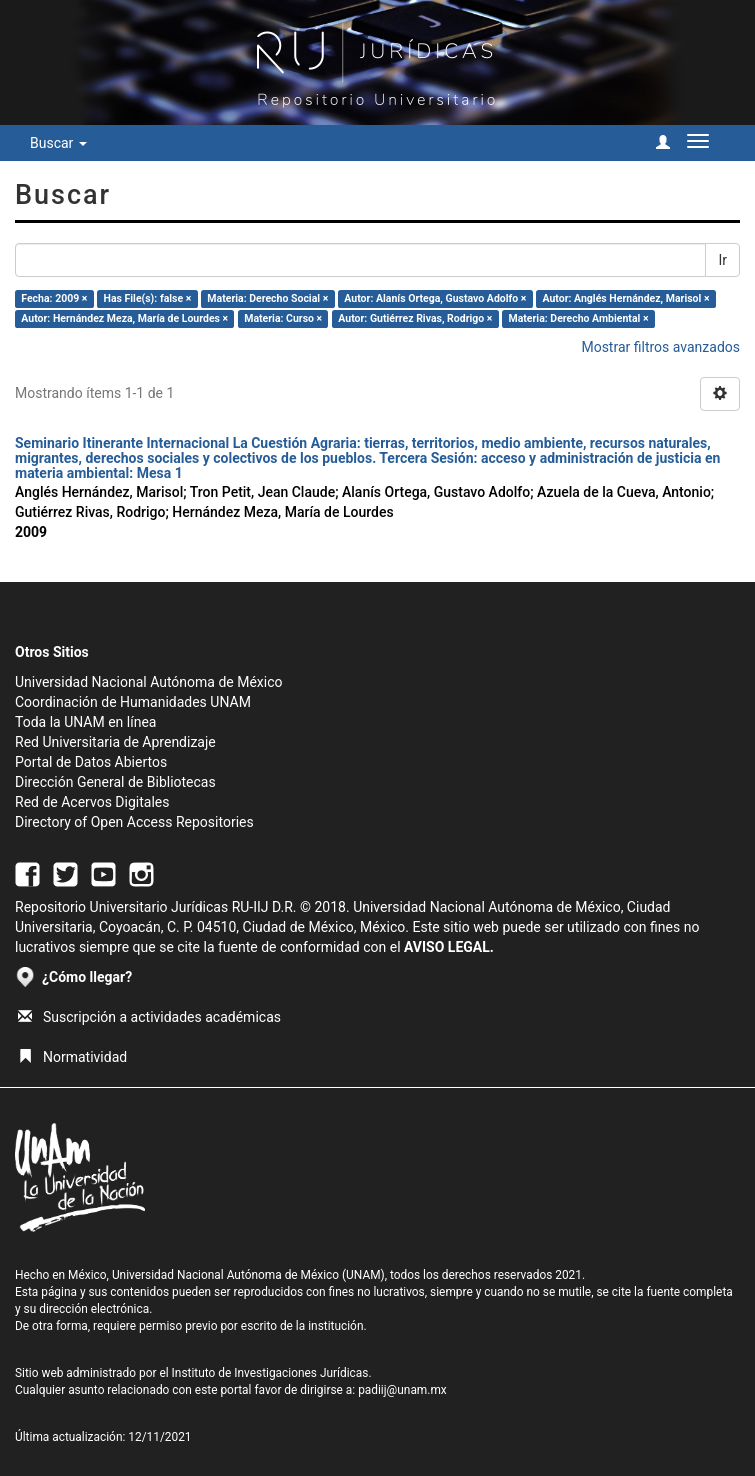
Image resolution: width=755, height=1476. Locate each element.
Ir (722, 260)
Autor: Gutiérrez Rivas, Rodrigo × (415, 318)
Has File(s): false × (148, 298)
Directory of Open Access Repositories (134, 822)
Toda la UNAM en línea (85, 722)
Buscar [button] (58, 143)
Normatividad (72, 1057)
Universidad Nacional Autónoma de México (149, 682)
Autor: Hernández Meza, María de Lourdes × (124, 318)
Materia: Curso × (283, 318)
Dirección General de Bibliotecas (115, 782)
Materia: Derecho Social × (267, 298)
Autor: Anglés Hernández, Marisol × (625, 298)
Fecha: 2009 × (54, 298)
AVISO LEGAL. (449, 947)
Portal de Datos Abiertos (91, 762)
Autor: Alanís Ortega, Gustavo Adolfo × (435, 298)
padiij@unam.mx (402, 1390)
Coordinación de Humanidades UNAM (133, 702)
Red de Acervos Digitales (92, 802)
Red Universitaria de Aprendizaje (115, 742)
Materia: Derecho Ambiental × (578, 318)
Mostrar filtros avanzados (660, 347)
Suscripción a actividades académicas (149, 1017)
